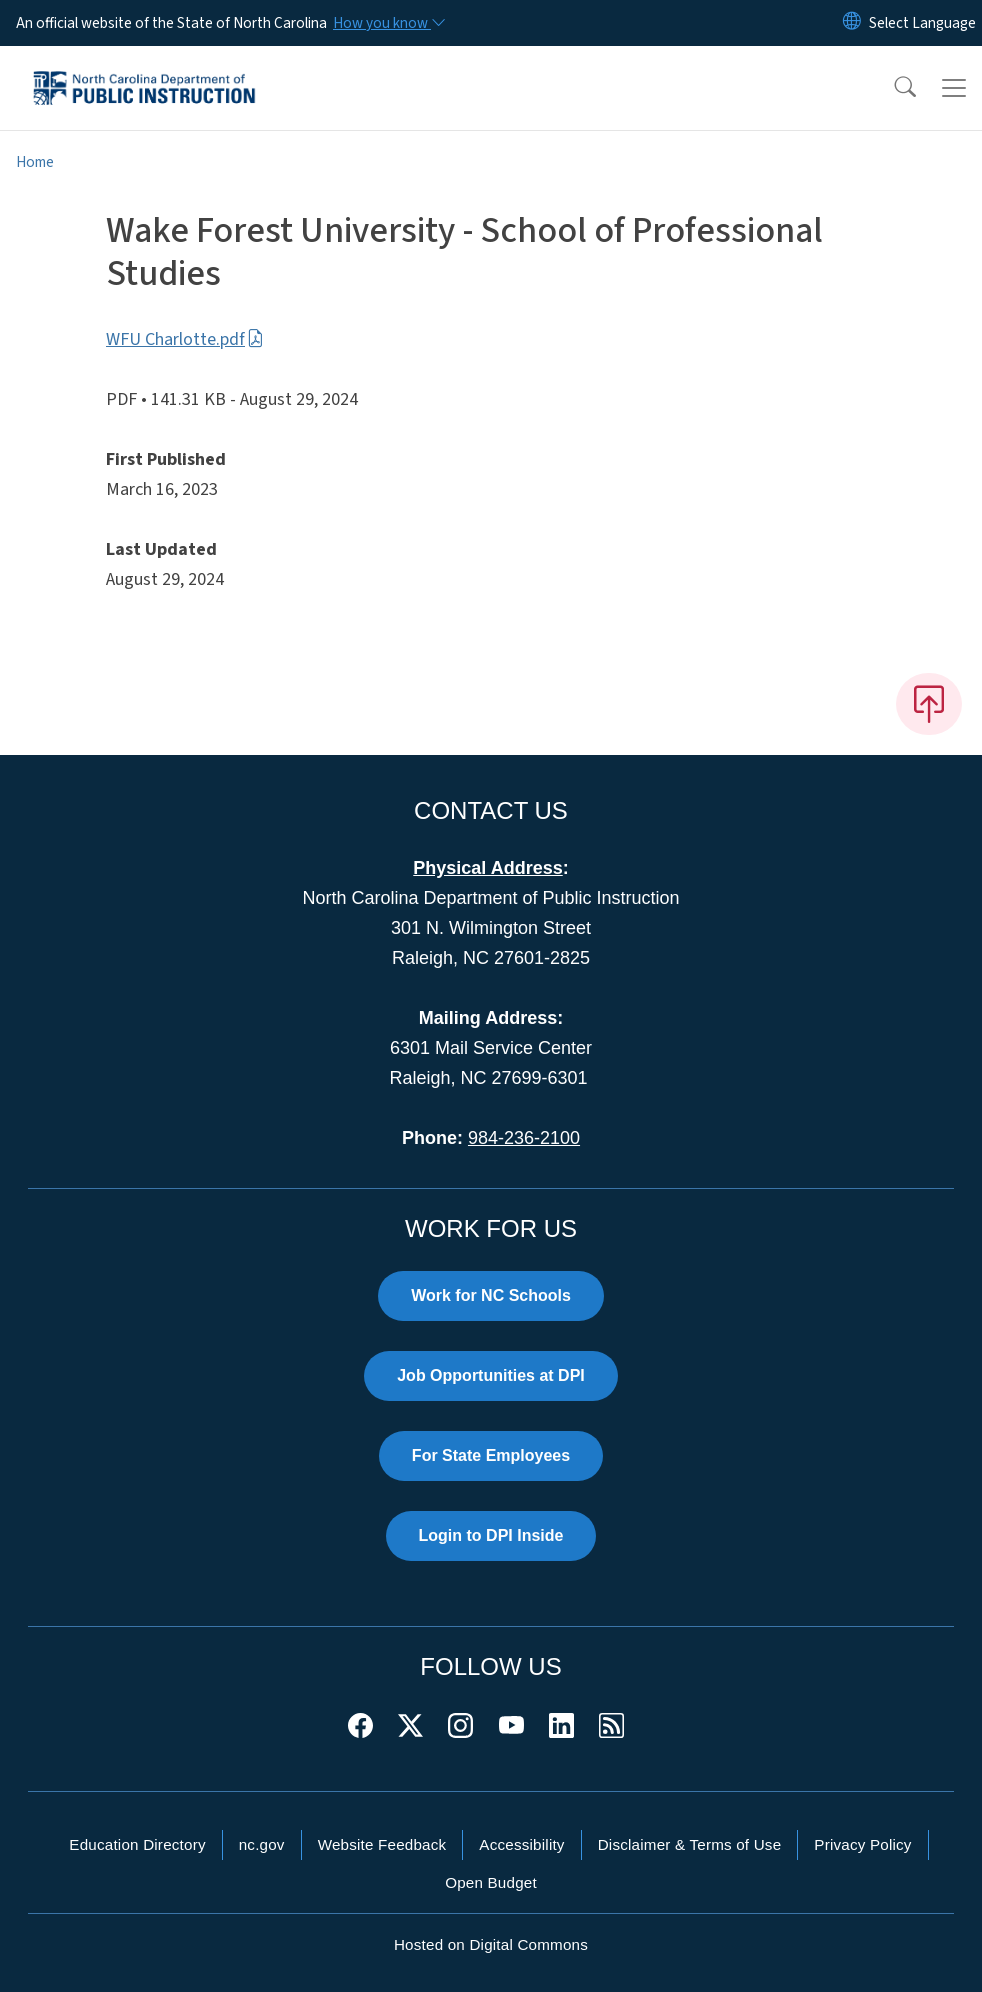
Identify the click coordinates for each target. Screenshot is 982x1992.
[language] (922, 23)
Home (35, 162)
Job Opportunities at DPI (491, 1375)
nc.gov (262, 1844)
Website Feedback (382, 1844)
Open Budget (491, 1882)
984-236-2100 (524, 1138)
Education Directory (137, 1844)
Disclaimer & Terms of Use (690, 1844)
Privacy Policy (862, 1844)
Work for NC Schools (491, 1295)
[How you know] (388, 23)
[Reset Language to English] (852, 23)
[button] (892, 88)
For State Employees (491, 1455)
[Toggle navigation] (954, 88)
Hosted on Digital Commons (491, 1944)
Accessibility (521, 1844)
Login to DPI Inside (491, 1535)
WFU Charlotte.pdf (185, 339)
